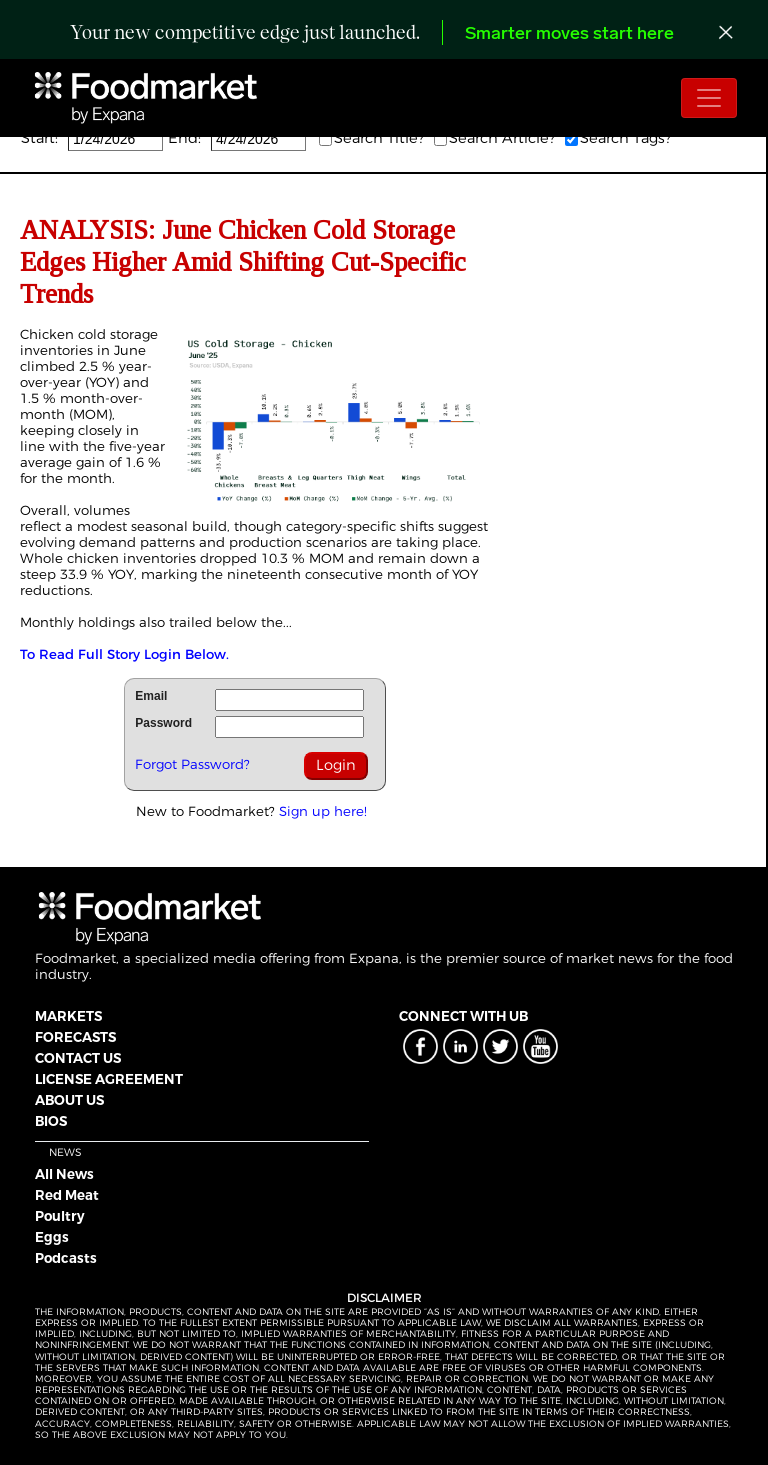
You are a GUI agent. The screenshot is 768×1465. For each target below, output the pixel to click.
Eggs (52, 1237)
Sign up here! (323, 811)
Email (151, 696)
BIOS (51, 1121)
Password (163, 723)
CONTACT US (78, 1058)
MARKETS (68, 1016)
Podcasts (66, 1258)
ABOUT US (69, 1100)
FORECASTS (75, 1037)
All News (64, 1174)
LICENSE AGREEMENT (109, 1079)
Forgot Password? (192, 764)
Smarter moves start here (569, 34)
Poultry (60, 1216)
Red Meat (67, 1195)
